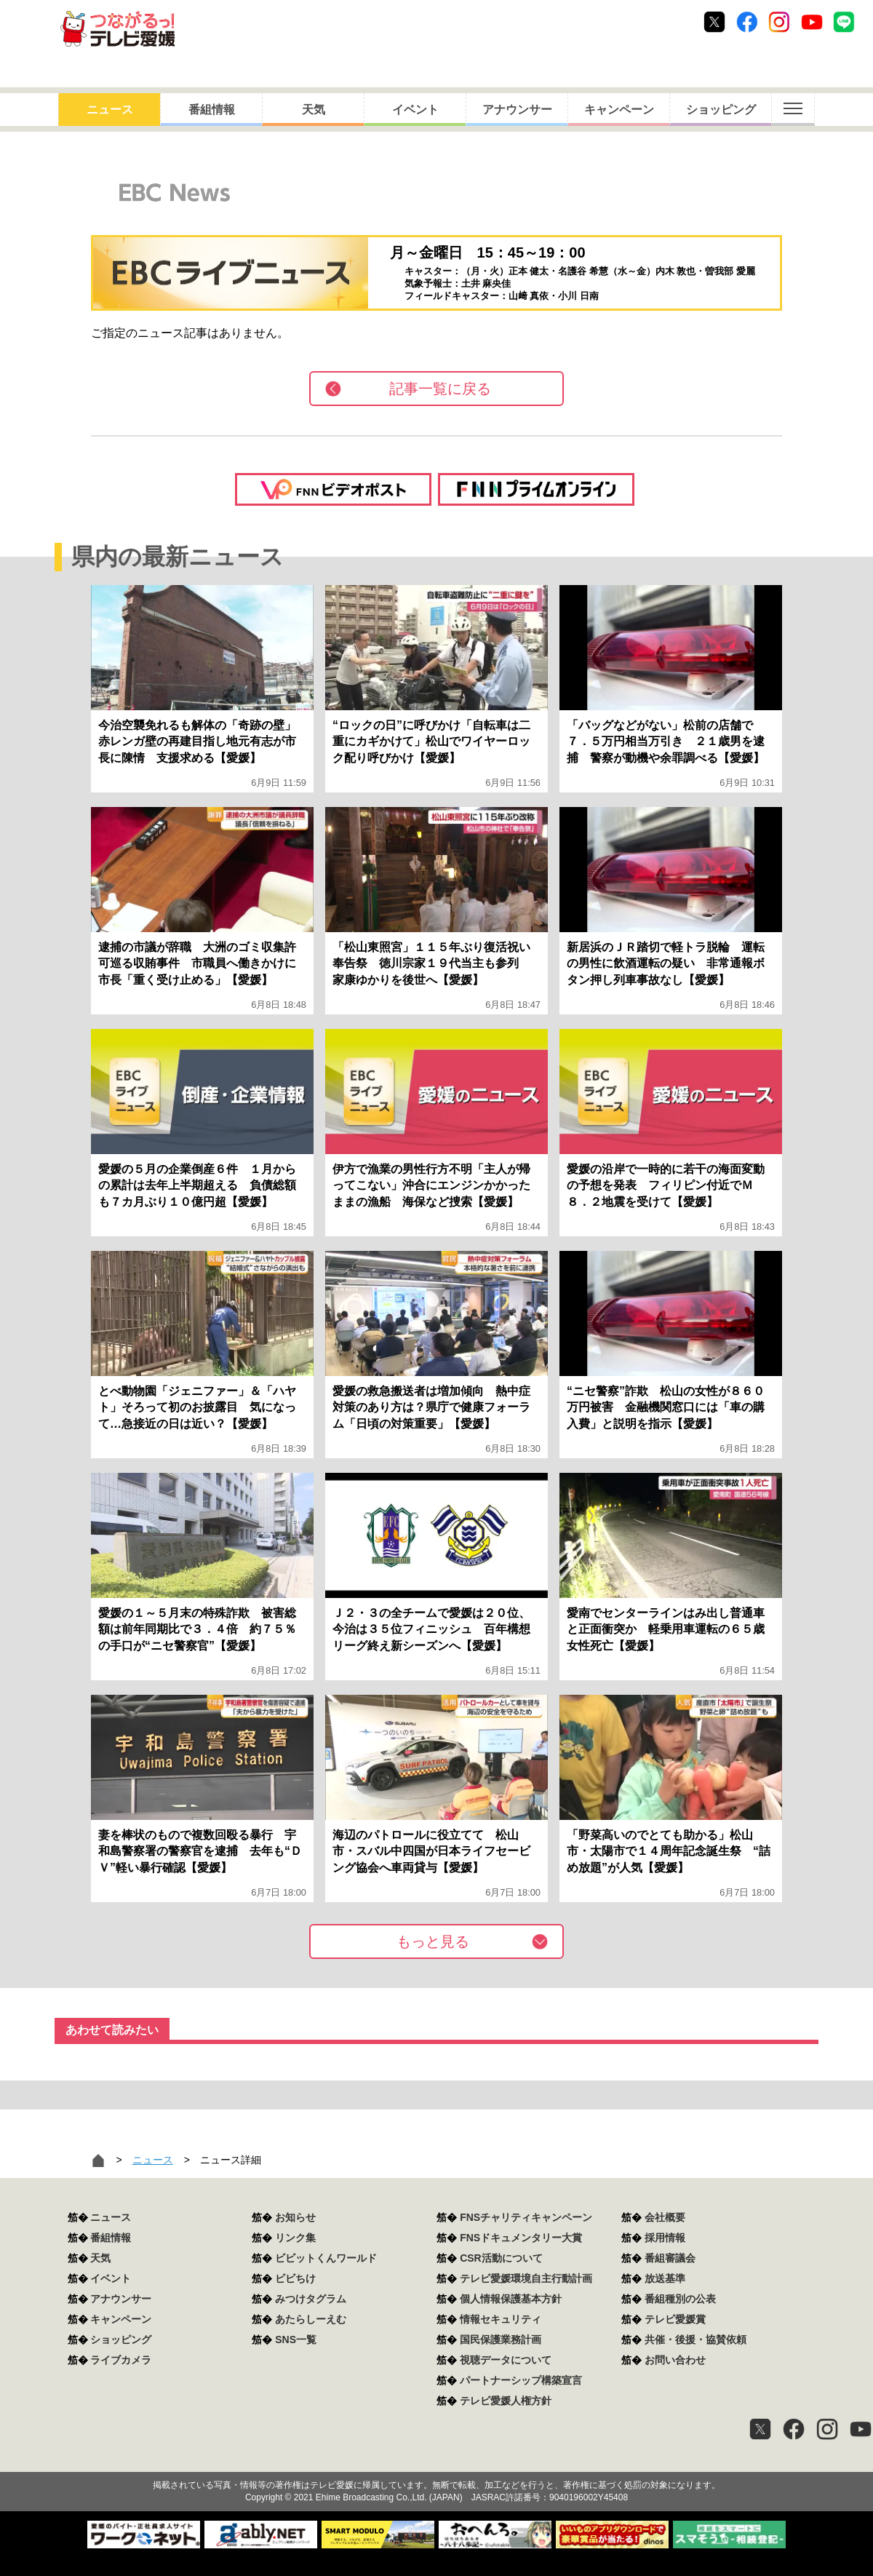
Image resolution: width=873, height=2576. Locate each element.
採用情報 (665, 2237)
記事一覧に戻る (440, 389)
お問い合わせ (675, 2360)
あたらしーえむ (310, 2319)
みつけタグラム (310, 2299)
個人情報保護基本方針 (511, 2299)
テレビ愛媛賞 (675, 2319)
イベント (415, 109)
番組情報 (211, 109)
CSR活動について (501, 2258)
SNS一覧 (295, 2339)
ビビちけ (295, 2278)
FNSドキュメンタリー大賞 (521, 2237)
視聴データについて (505, 2360)
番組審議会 (670, 2258)
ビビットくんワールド (326, 2258)
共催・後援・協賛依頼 (695, 2339)
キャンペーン (619, 109)
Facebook (747, 22)
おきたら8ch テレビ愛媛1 (117, 28)
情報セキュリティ (500, 2319)
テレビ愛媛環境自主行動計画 (526, 2278)
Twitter (714, 22)
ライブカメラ (120, 2360)
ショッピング (721, 109)
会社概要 (665, 2217)
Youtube (812, 22)
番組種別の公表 (680, 2299)
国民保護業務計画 (500, 2339)
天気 (313, 109)
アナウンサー (517, 109)
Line (844, 22)
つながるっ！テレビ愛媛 (436, 2460)
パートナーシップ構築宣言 (521, 2380)
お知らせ (295, 2217)
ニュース (110, 109)
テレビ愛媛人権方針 (505, 2400)
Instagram (779, 22)
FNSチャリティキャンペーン (526, 2217)
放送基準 (665, 2278)
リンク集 (295, 2237)
